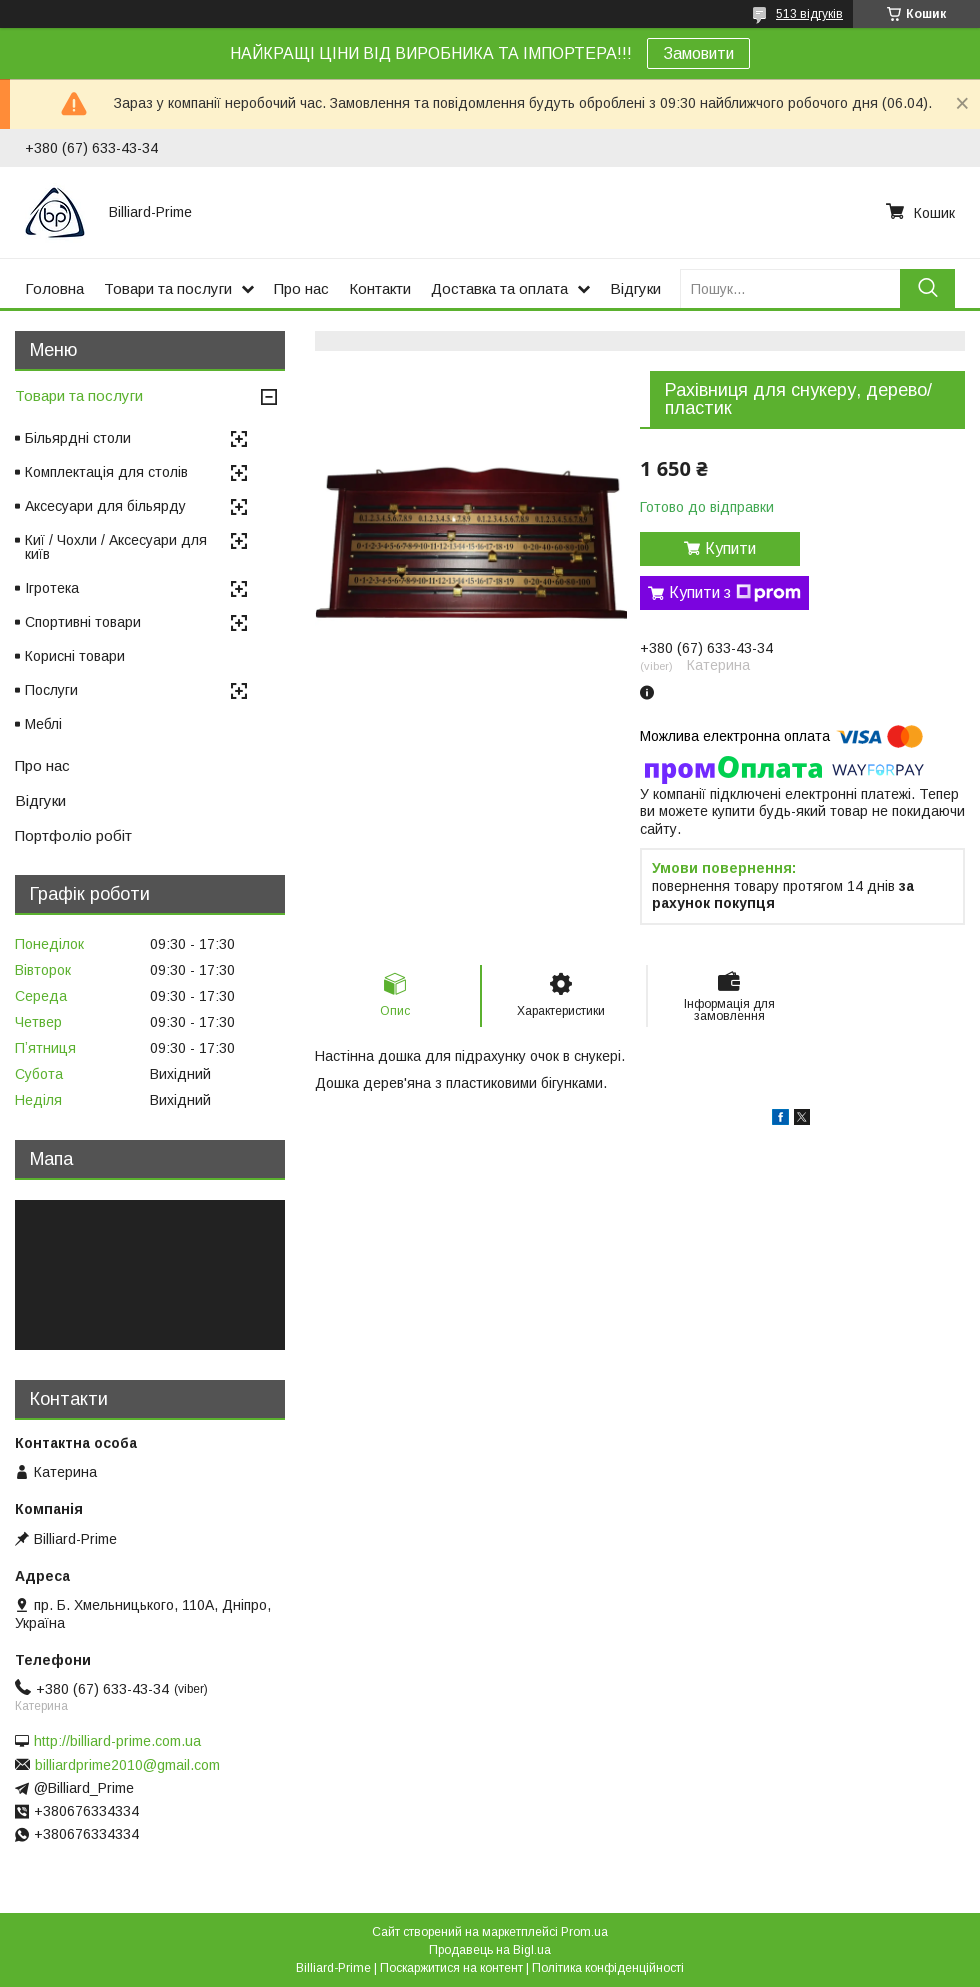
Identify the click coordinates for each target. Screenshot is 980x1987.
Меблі (43, 724)
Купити (730, 548)
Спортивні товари (83, 622)
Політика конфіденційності (608, 1968)
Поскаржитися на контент (451, 1968)
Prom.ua (584, 1932)
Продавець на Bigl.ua (490, 1950)
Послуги (51, 690)
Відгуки (635, 288)
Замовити (698, 53)
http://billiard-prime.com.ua (117, 1741)
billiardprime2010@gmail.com (127, 1765)
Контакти (380, 288)
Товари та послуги (168, 288)
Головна (54, 288)
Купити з (735, 593)
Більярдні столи (78, 438)
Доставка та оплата (499, 288)
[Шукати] (927, 288)
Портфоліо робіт (73, 835)
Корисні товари (75, 656)
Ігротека (52, 588)
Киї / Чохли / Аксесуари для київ (116, 547)
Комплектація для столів (106, 472)
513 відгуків (809, 14)
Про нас (301, 288)
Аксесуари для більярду (105, 506)
